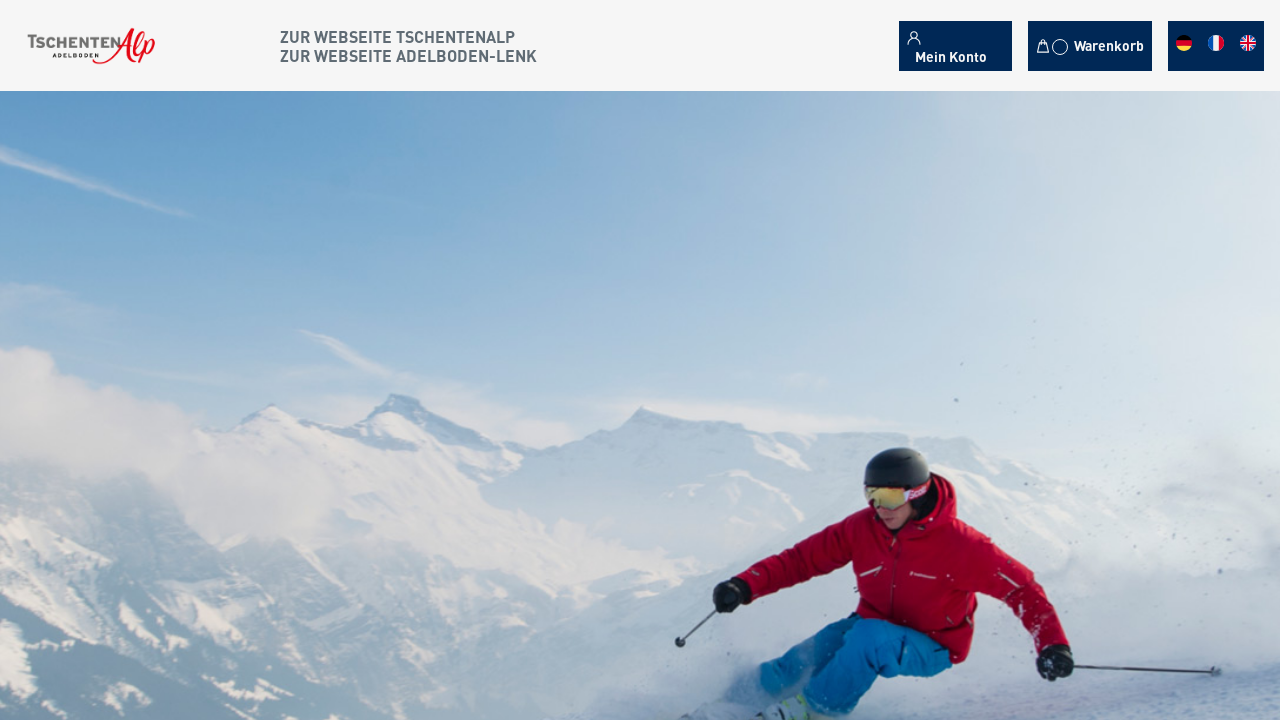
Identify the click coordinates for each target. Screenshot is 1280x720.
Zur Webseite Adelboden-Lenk (408, 55)
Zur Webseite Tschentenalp (397, 36)
